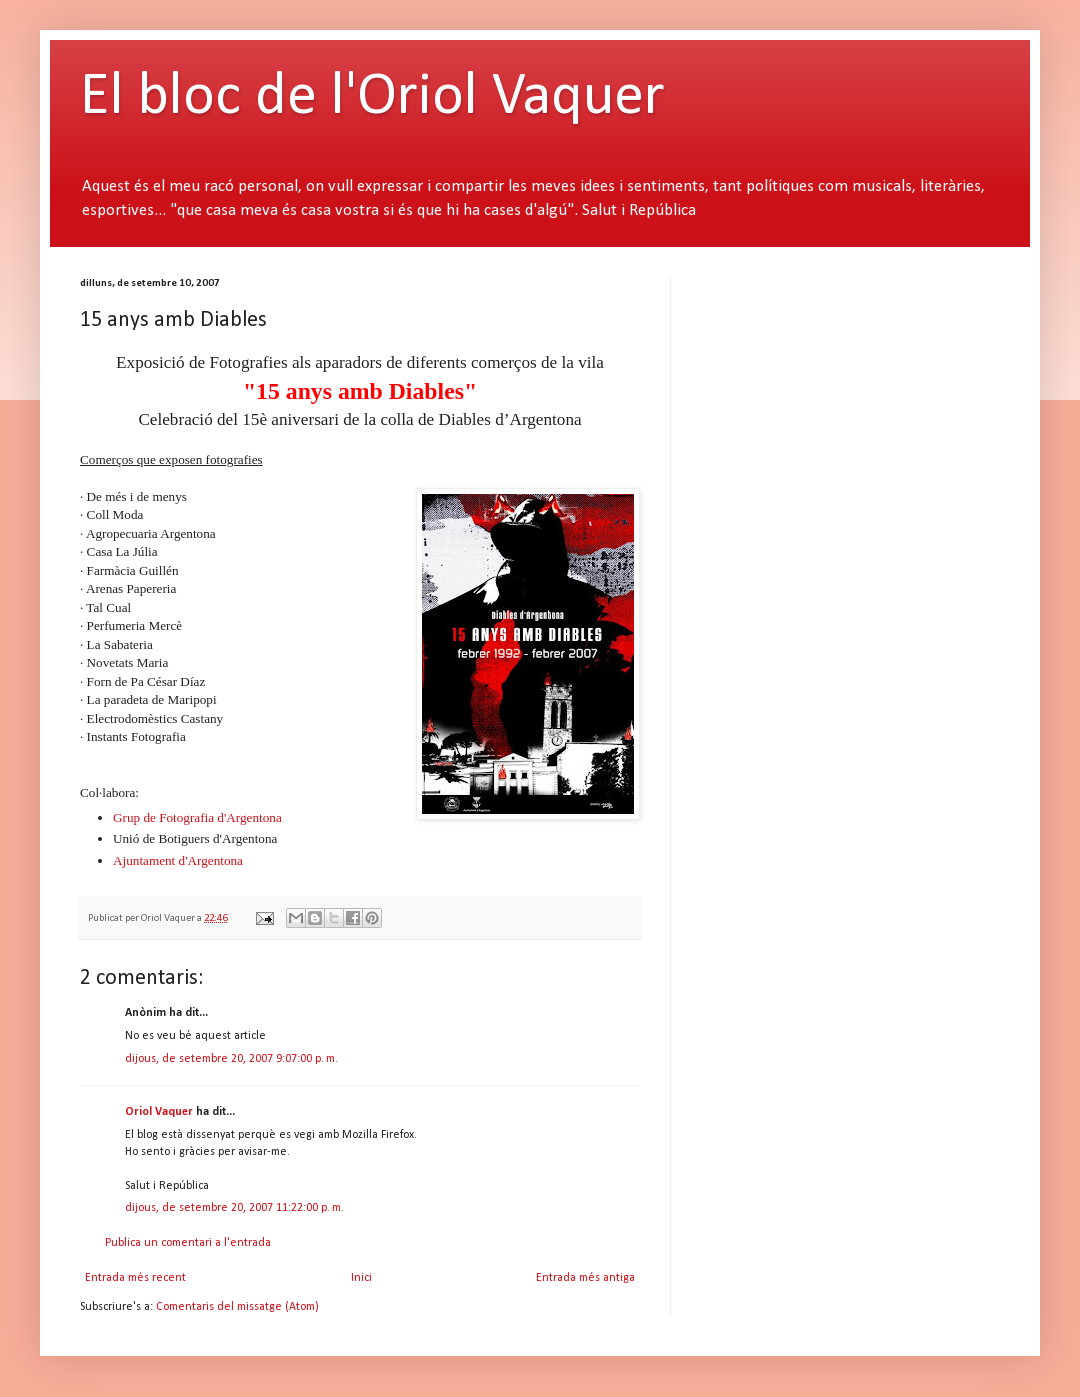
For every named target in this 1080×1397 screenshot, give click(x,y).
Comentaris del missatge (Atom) (237, 1307)
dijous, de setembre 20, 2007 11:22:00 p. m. (234, 1208)
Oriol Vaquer (159, 1112)
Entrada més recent (135, 1278)
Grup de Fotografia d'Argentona (197, 817)
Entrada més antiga (585, 1278)
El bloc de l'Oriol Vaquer (372, 98)
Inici (361, 1278)
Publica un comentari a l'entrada (188, 1243)
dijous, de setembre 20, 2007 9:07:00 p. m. (231, 1059)
